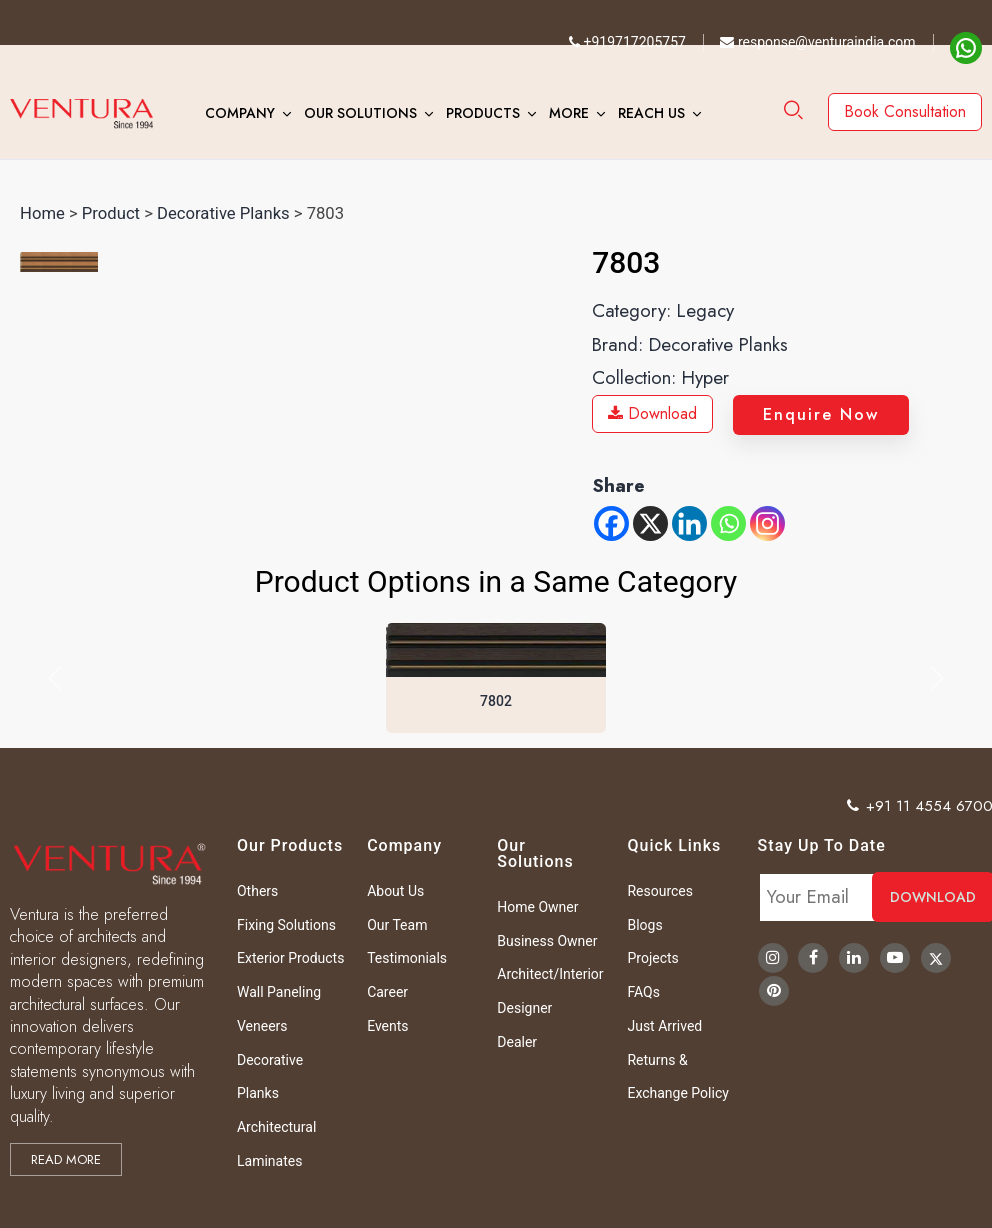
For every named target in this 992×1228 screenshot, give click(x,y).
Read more (66, 1159)
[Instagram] (767, 523)
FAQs (643, 992)
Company (240, 113)
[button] (55, 678)
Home (42, 213)
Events (387, 1026)
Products (483, 113)
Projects (652, 958)
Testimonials (407, 958)
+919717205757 (627, 42)
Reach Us (651, 113)
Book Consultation (905, 111)
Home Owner (537, 907)
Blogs (644, 925)
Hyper (705, 377)
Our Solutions (360, 113)
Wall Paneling (279, 992)
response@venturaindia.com (817, 42)
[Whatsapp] (728, 523)
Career (387, 992)
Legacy (705, 310)
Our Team (397, 925)
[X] (650, 523)
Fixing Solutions (286, 925)
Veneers (262, 1026)
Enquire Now (821, 414)
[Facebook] (611, 523)
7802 (496, 701)
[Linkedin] (689, 523)
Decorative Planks (223, 213)
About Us (395, 891)
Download (652, 413)
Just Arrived (664, 1026)
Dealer (517, 1042)
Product (111, 213)
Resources (660, 891)
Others (257, 891)
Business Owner (547, 941)
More (569, 113)
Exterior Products (290, 958)
